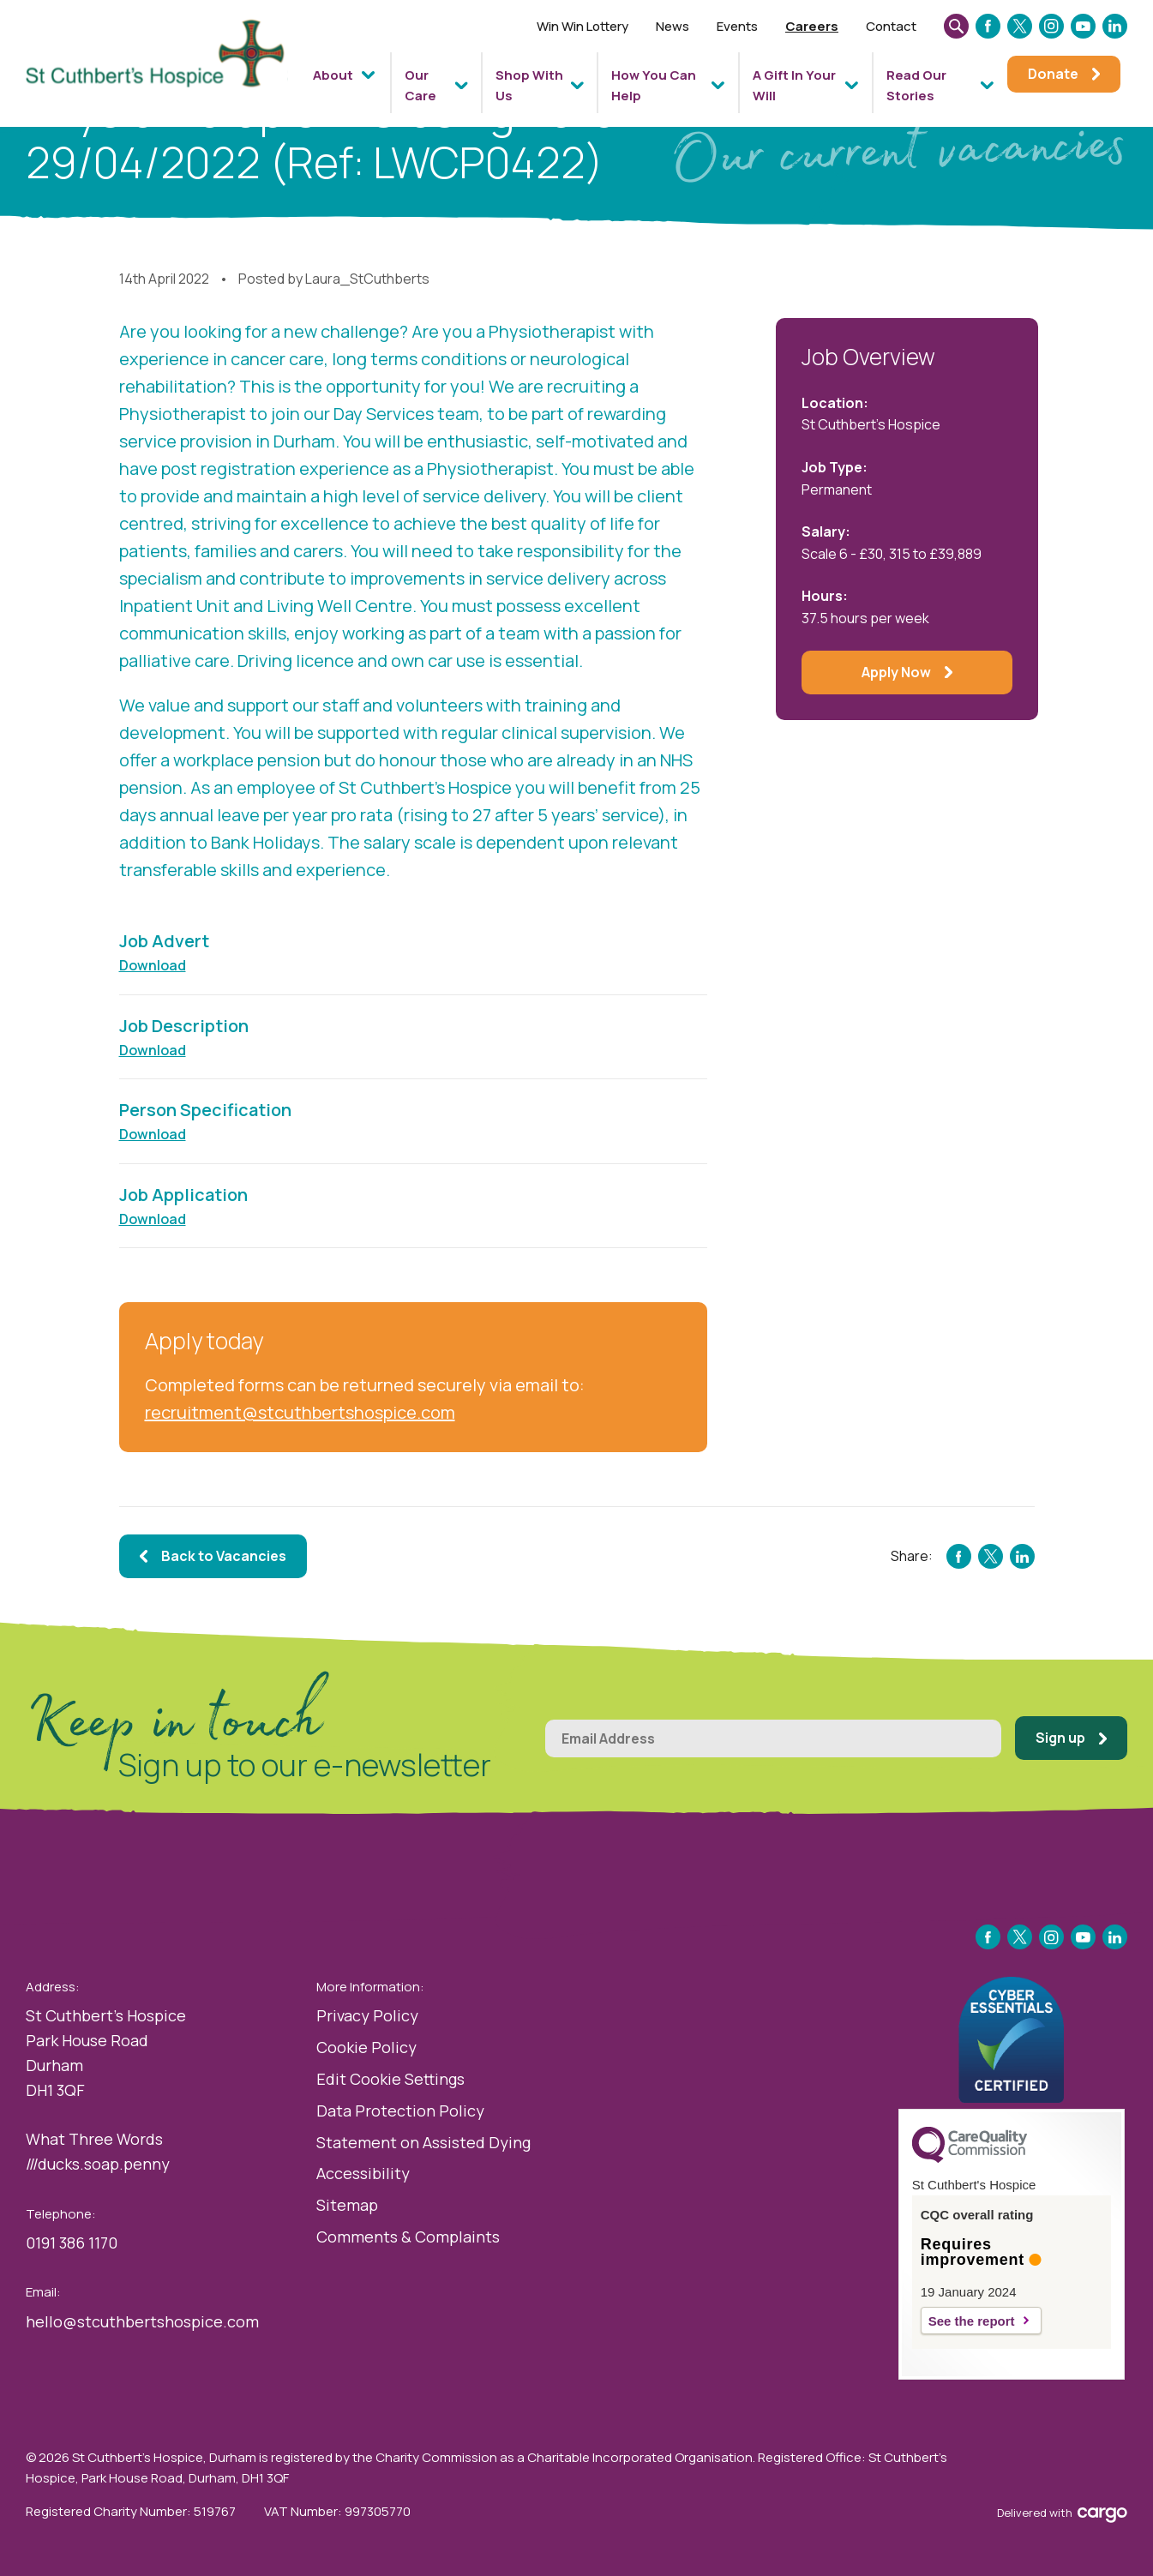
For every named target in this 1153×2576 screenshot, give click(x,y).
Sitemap (347, 2205)
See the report (971, 2321)
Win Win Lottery (582, 26)
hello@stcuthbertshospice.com (142, 2321)
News (672, 26)
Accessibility (363, 2173)
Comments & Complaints (408, 2236)
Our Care (420, 85)
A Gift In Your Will (794, 85)
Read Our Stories (916, 85)
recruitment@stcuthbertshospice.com (300, 1412)
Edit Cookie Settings (390, 2079)
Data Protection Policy (400, 2110)
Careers (811, 26)
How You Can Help (653, 85)
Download (152, 965)
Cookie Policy (366, 2047)
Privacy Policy (367, 2015)
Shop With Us (529, 85)
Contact (891, 26)
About (333, 75)
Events (737, 26)
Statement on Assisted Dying (423, 2142)
